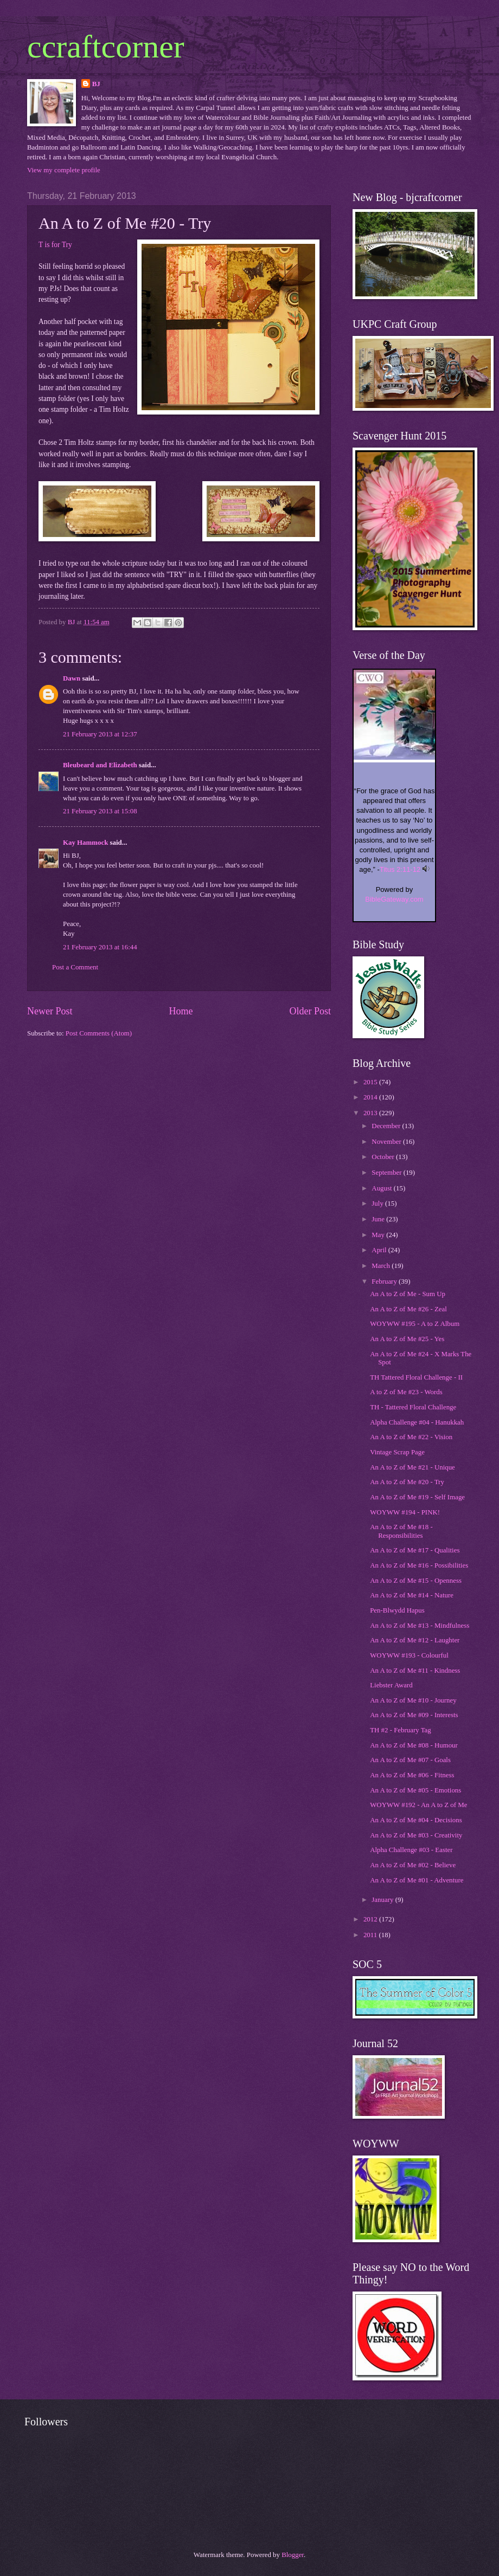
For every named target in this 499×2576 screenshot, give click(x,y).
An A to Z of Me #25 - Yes (407, 1339)
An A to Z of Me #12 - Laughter (414, 1640)
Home (181, 1011)
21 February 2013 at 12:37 (100, 734)
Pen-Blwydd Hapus (397, 1610)
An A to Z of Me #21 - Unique (412, 1467)
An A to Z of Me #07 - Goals (410, 1760)
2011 (371, 1935)
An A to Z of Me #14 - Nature (411, 1595)
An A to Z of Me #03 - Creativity (416, 1835)
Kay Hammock (85, 842)
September (387, 1172)
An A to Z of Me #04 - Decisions (416, 1820)
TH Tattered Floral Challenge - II (416, 1377)
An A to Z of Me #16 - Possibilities (419, 1565)
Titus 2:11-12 (400, 869)
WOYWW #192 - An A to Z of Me (418, 1805)
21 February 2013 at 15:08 (100, 811)
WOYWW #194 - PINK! (405, 1512)
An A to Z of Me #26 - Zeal (408, 1309)
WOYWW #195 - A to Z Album (414, 1324)
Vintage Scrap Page (397, 1452)
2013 (371, 1113)
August (382, 1188)
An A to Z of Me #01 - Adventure (416, 1880)
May (379, 1235)
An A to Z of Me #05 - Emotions (415, 1790)
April (380, 1250)
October (384, 1157)
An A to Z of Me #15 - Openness (416, 1580)
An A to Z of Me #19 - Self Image (417, 1497)
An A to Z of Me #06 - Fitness (412, 1775)
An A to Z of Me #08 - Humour (414, 1745)
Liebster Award (391, 1685)
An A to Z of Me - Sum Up (407, 1294)
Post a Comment (75, 967)
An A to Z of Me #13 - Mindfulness (419, 1625)
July (378, 1203)
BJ (96, 84)
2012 (371, 1919)
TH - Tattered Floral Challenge (413, 1407)
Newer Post (50, 1011)
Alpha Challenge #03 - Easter (411, 1850)
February (385, 1281)
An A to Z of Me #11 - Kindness (415, 1670)
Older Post (310, 1011)
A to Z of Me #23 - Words (406, 1392)
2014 (371, 1097)
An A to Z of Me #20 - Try (407, 1482)
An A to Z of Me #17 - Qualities (414, 1550)
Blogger (293, 2555)
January (383, 1900)
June (379, 1219)
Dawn (71, 678)
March (382, 1266)
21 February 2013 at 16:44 (100, 947)
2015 (371, 1082)
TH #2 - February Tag (400, 1730)
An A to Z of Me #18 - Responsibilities (401, 1531)
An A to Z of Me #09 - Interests (414, 1715)
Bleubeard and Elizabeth (100, 765)
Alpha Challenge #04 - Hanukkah (417, 1422)
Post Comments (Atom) (99, 1033)
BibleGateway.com (394, 899)
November (387, 1141)
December (387, 1126)
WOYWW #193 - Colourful (409, 1655)
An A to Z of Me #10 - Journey (413, 1700)
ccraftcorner (105, 46)
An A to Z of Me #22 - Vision (411, 1437)
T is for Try (55, 245)
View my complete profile (63, 170)
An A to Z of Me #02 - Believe (413, 1865)
